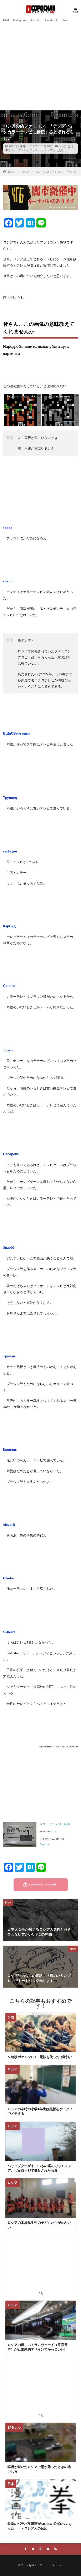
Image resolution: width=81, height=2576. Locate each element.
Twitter (36, 20)
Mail (6, 20)
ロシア (63, 146)
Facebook (51, 20)
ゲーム (13, 150)
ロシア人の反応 (54, 150)
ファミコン (37, 150)
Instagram (19, 20)
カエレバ (55, 1831)
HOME (11, 171)
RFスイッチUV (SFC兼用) (55, 1824)
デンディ (23, 150)
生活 (70, 146)
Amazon (45, 1844)
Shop (65, 20)
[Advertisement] (40, 68)
